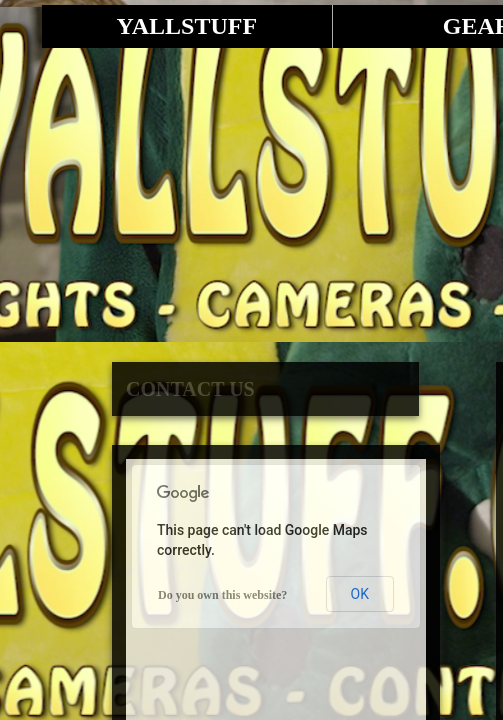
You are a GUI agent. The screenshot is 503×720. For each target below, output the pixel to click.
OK (360, 594)
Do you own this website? (222, 595)
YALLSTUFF (187, 26)
